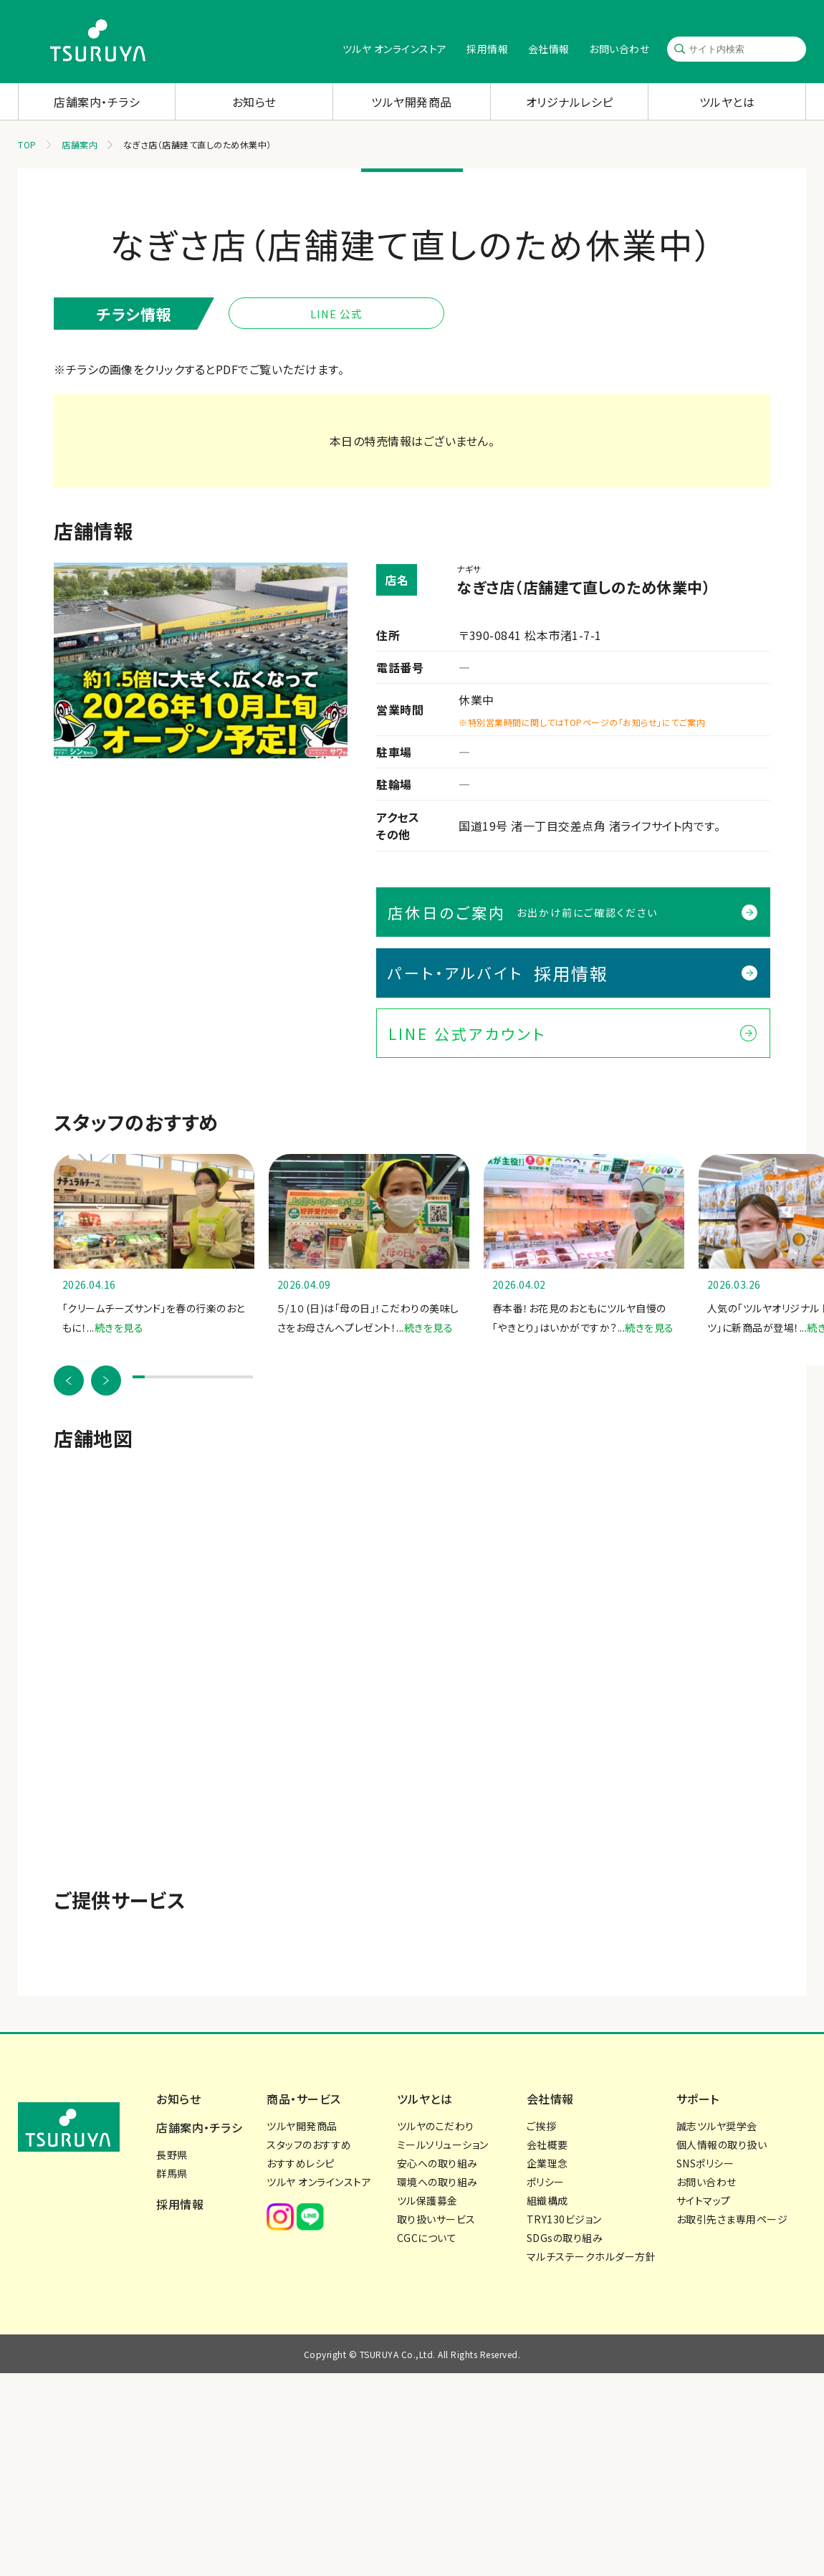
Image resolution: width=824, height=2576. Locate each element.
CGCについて (427, 2210)
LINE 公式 (284, 313)
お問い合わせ (619, 49)
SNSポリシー (705, 2135)
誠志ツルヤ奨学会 (716, 2098)
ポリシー (546, 2154)
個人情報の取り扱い (721, 2116)
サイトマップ (703, 2172)
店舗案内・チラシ (97, 101)
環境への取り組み (437, 2154)
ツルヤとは (727, 101)
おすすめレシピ (301, 2135)
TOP (27, 144)
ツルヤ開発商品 (411, 101)
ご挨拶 (542, 2098)
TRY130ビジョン (564, 2191)
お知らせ (254, 101)
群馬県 (172, 2145)
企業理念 (547, 2135)
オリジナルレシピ (569, 101)
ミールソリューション (443, 2116)
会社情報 (549, 49)
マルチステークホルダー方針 (591, 2228)
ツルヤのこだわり (435, 2098)
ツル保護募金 (427, 2172)
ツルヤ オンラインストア (394, 49)
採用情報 (487, 49)
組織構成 (547, 2172)
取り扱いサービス (436, 2191)
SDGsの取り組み (565, 2210)
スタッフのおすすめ (309, 2116)
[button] (69, 1352)
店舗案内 (82, 144)
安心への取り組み (437, 2135)
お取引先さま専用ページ (732, 2191)
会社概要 (547, 2116)
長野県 (172, 2126)
